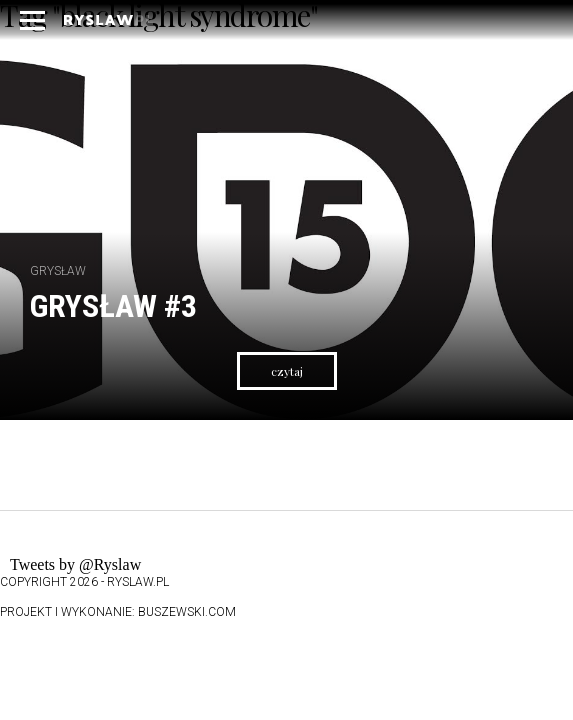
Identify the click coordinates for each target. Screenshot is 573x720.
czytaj (287, 371)
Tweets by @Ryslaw (75, 564)
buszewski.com (187, 612)
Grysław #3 (113, 306)
